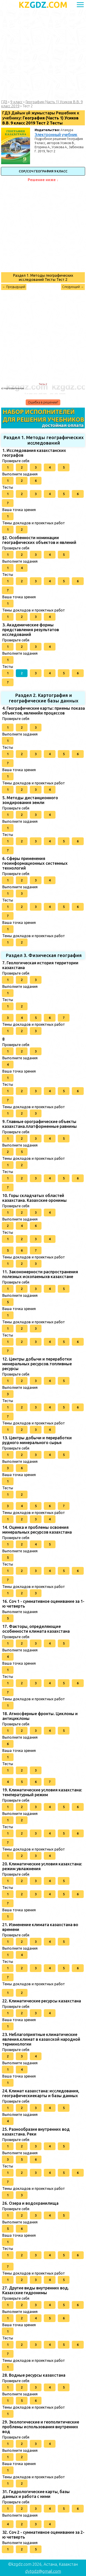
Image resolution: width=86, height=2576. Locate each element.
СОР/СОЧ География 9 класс (43, 171)
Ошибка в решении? (43, 402)
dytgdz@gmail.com (43, 2571)
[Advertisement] (43, 55)
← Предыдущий (13, 287)
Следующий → (73, 287)
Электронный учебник (56, 134)
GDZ (43, 4)
